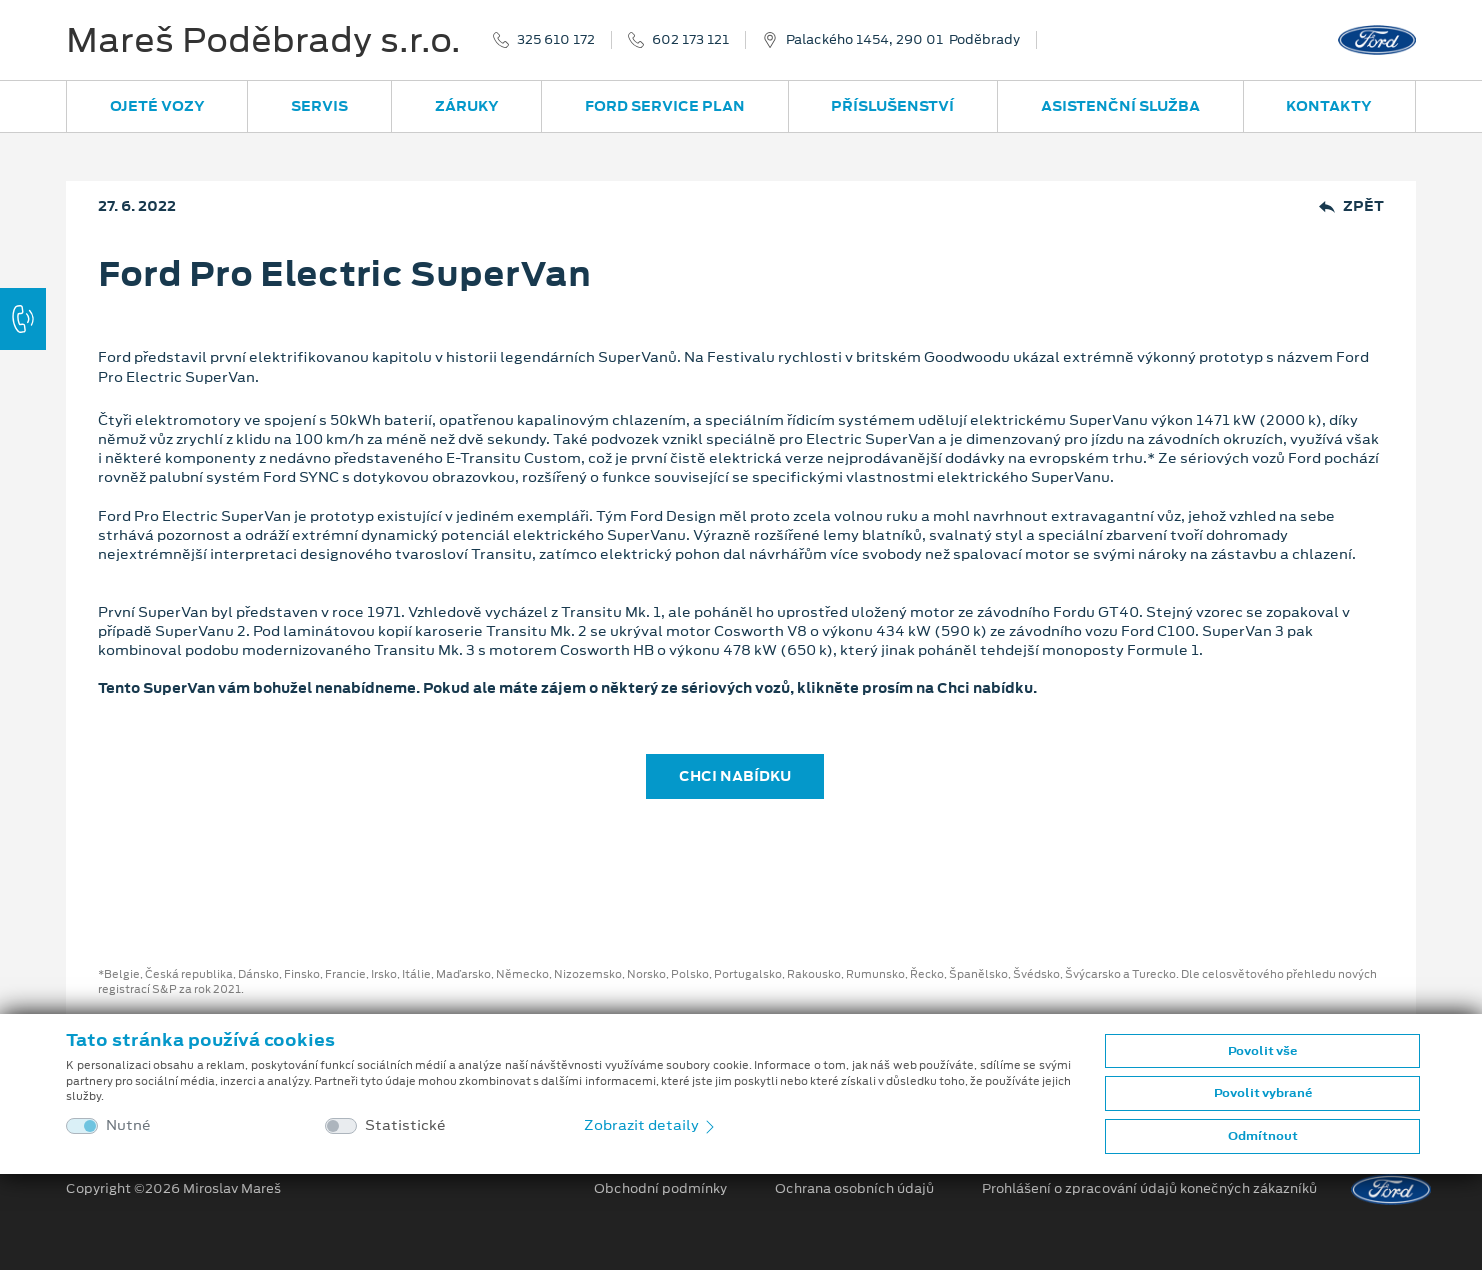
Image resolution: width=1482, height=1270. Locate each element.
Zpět (1351, 206)
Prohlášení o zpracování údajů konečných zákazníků (1149, 1189)
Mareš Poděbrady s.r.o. (263, 40)
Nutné (128, 1125)
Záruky (467, 106)
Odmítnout (1263, 1136)
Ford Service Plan (665, 106)
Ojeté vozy (157, 106)
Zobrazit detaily (651, 1125)
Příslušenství (892, 106)
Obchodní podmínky (660, 1189)
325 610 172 (556, 40)
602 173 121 (690, 40)
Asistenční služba (1120, 106)
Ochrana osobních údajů (854, 1189)
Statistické (405, 1125)
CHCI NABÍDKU (735, 776)
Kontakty (1329, 106)
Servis (319, 106)
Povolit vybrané (1263, 1093)
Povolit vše (1262, 1051)
